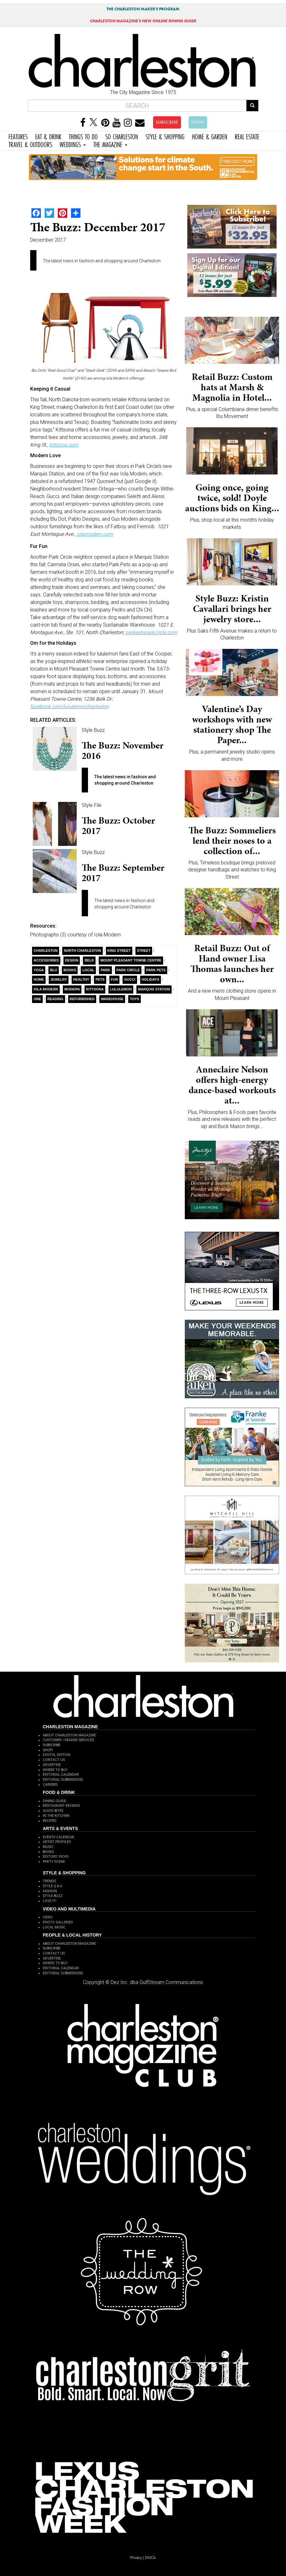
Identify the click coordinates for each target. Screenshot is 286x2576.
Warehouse (112, 999)
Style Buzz (93, 730)
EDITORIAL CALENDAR (61, 1775)
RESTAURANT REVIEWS (61, 1806)
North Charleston (82, 950)
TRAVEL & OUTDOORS (30, 144)
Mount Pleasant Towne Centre (131, 960)
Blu (53, 970)
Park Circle (128, 970)
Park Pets (156, 970)
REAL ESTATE (247, 136)
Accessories (46, 960)
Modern (72, 989)
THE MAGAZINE (110, 144)
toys (134, 999)
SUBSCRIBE (167, 122)
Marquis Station (154, 989)
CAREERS (50, 1785)
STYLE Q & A (52, 1886)
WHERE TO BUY (55, 1770)
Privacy (136, 2558)
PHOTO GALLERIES (58, 1922)
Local (88, 970)
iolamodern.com (95, 534)
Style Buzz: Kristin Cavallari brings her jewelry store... (232, 609)
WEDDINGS (73, 144)
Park (105, 970)
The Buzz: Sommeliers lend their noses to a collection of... (232, 841)
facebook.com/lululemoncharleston (69, 707)
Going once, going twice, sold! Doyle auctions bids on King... (232, 498)
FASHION (50, 1891)
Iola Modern (46, 989)
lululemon (121, 989)
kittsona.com (63, 445)
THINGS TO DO (83, 136)
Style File (92, 805)
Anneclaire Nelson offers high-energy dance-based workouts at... (232, 1085)
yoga (39, 970)
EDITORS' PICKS (56, 1857)
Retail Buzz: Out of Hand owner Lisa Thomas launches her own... (232, 963)
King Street (119, 950)
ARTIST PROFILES (57, 1842)
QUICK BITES (53, 1811)
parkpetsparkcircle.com (151, 632)
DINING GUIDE (54, 1801)
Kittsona (95, 989)
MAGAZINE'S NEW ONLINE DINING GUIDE (143, 21)
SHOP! (198, 122)
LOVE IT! (49, 1901)
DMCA (150, 2558)
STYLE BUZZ (53, 1896)
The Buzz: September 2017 (123, 873)
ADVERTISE (52, 1765)
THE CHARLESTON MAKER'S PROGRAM (143, 9)
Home (39, 979)
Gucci (129, 979)
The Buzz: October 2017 (118, 825)
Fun (114, 979)
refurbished (82, 999)
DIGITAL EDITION (56, 1755)
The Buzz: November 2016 (122, 750)
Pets (100, 979)
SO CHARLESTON (121, 136)
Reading (55, 999)
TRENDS (49, 1881)
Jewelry (58, 979)
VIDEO (48, 1917)
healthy (81, 979)
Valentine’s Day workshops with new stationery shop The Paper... (232, 724)
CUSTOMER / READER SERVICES (68, 1740)
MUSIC (48, 1847)
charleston (46, 950)
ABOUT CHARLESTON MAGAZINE (69, 1735)
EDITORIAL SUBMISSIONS (63, 1780)
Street (144, 950)
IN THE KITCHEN (56, 1816)
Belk (89, 960)
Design (71, 960)
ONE (37, 999)
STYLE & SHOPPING (165, 136)
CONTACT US (54, 1760)
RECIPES (49, 1821)
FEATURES (18, 136)
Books (69, 970)
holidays (150, 979)
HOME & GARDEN (209, 136)
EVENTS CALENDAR (58, 1837)
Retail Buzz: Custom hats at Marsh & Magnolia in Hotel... (232, 387)
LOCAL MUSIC (54, 1927)
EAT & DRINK (48, 136)
